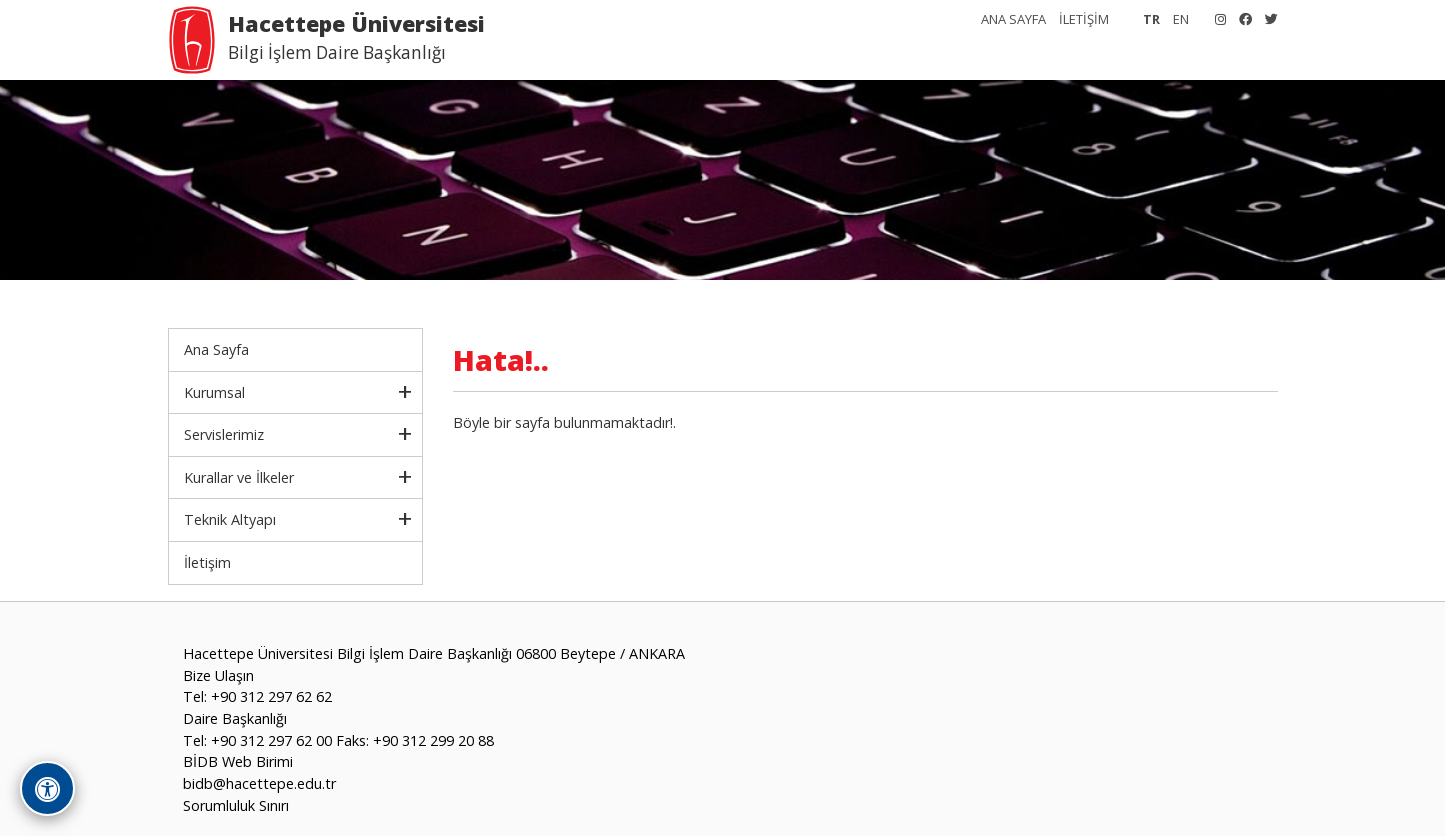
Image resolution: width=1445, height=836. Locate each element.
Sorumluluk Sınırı (236, 805)
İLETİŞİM (1084, 19)
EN (1181, 19)
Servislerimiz (224, 434)
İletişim (207, 562)
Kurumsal (214, 392)
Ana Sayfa (216, 349)
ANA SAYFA (1013, 19)
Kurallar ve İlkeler (239, 477)
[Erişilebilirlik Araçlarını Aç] (47, 788)
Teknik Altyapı (230, 519)
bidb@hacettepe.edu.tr (259, 783)
